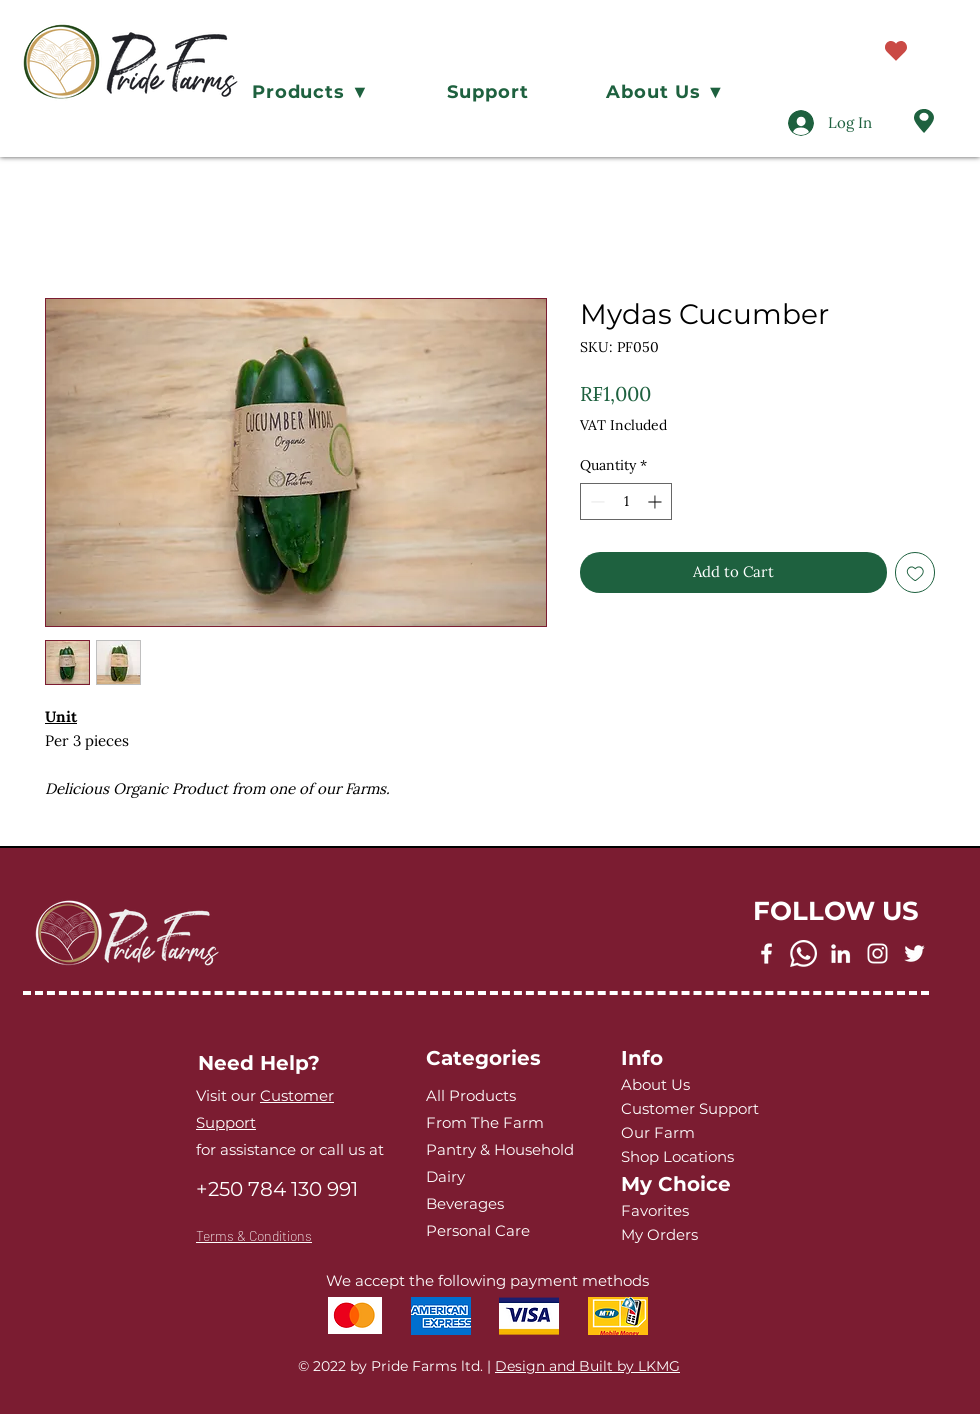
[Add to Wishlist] (915, 572)
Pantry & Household (500, 1149)
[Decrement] (595, 501)
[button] (311, 92)
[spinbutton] (626, 501)
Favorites (655, 1210)
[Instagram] (877, 953)
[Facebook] (766, 953)
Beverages (465, 1203)
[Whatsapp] (803, 953)
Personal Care (478, 1230)
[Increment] (656, 501)
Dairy (445, 1176)
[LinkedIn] (840, 953)
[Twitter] (914, 953)
